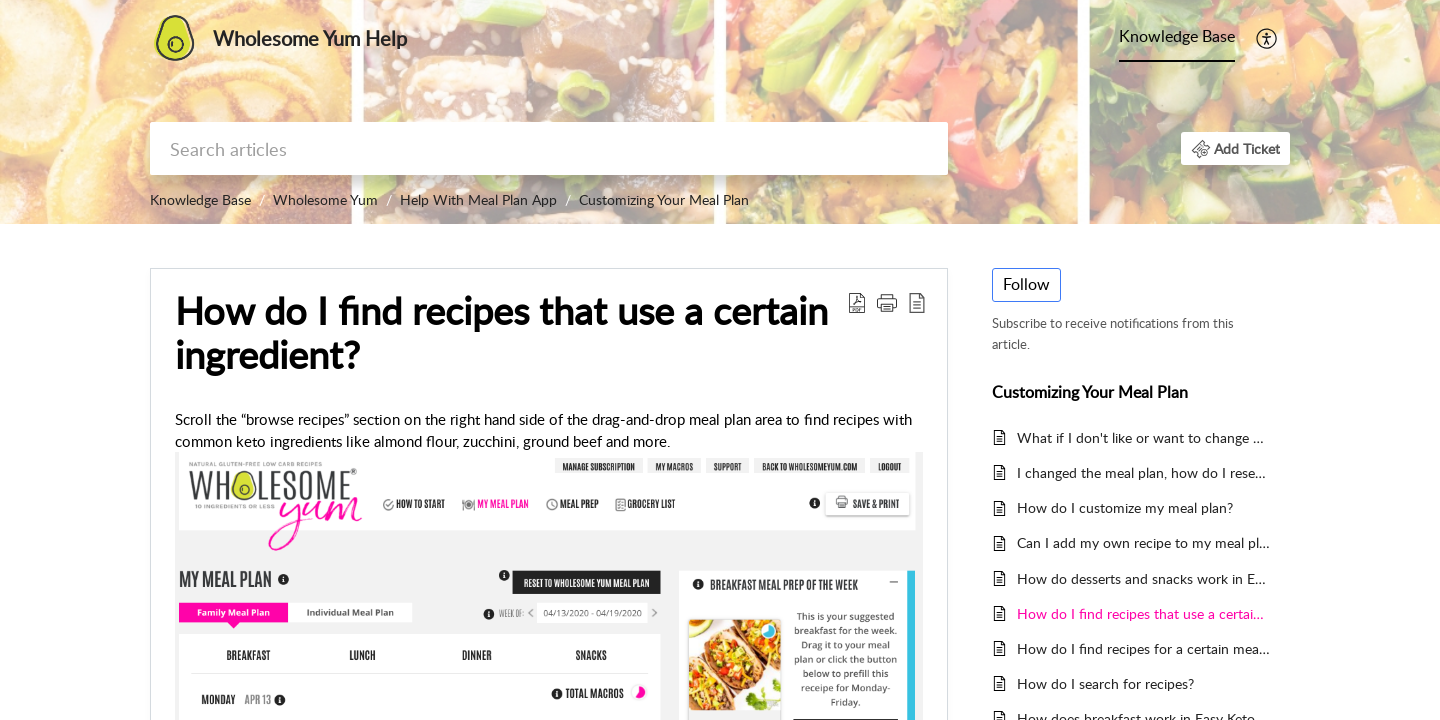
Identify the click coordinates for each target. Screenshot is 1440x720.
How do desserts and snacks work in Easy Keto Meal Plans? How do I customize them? (1143, 578)
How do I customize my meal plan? (1125, 507)
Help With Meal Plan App (478, 199)
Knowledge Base (1177, 36)
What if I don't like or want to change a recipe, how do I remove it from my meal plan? (1143, 437)
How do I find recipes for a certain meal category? (1143, 648)
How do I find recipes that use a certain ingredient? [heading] (501, 333)
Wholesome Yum (325, 199)
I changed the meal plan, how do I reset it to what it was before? (1143, 472)
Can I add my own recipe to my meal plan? (1143, 542)
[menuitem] (1177, 38)
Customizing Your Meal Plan (664, 199)
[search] (549, 148)
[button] (1267, 38)
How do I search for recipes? (1105, 683)
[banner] (720, 112)
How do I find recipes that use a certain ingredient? (1143, 613)
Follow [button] (1026, 284)
